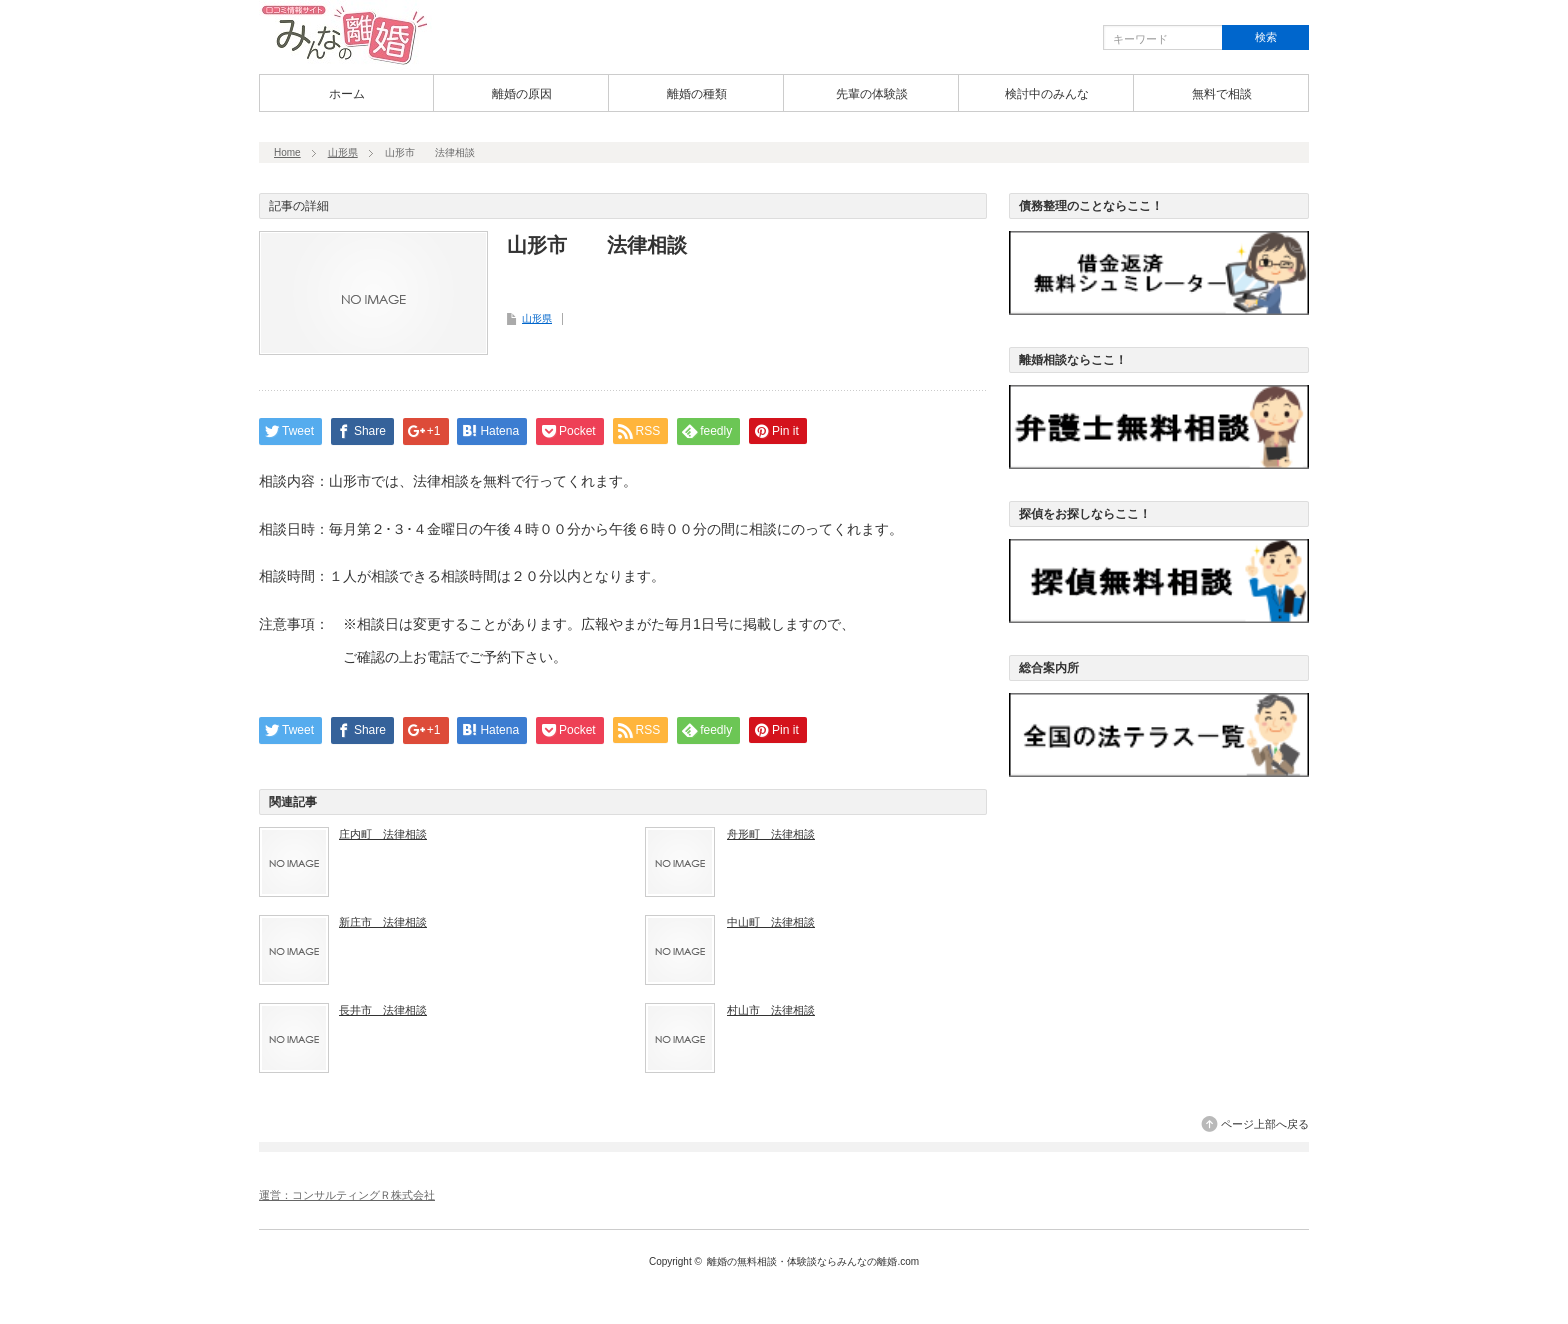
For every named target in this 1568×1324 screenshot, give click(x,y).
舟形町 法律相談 (771, 834)
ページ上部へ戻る (1265, 1124)
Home (287, 152)
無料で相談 (1222, 94)
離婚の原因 (522, 94)
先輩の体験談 (872, 94)
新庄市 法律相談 (383, 922)
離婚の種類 (697, 94)
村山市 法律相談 (771, 1010)
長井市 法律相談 (383, 1010)
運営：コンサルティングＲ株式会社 (347, 1195)
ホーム (347, 94)
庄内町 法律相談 (383, 834)
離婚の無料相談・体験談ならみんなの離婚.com (813, 1261)
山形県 (343, 152)
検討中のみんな (1047, 94)
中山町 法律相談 (771, 922)
